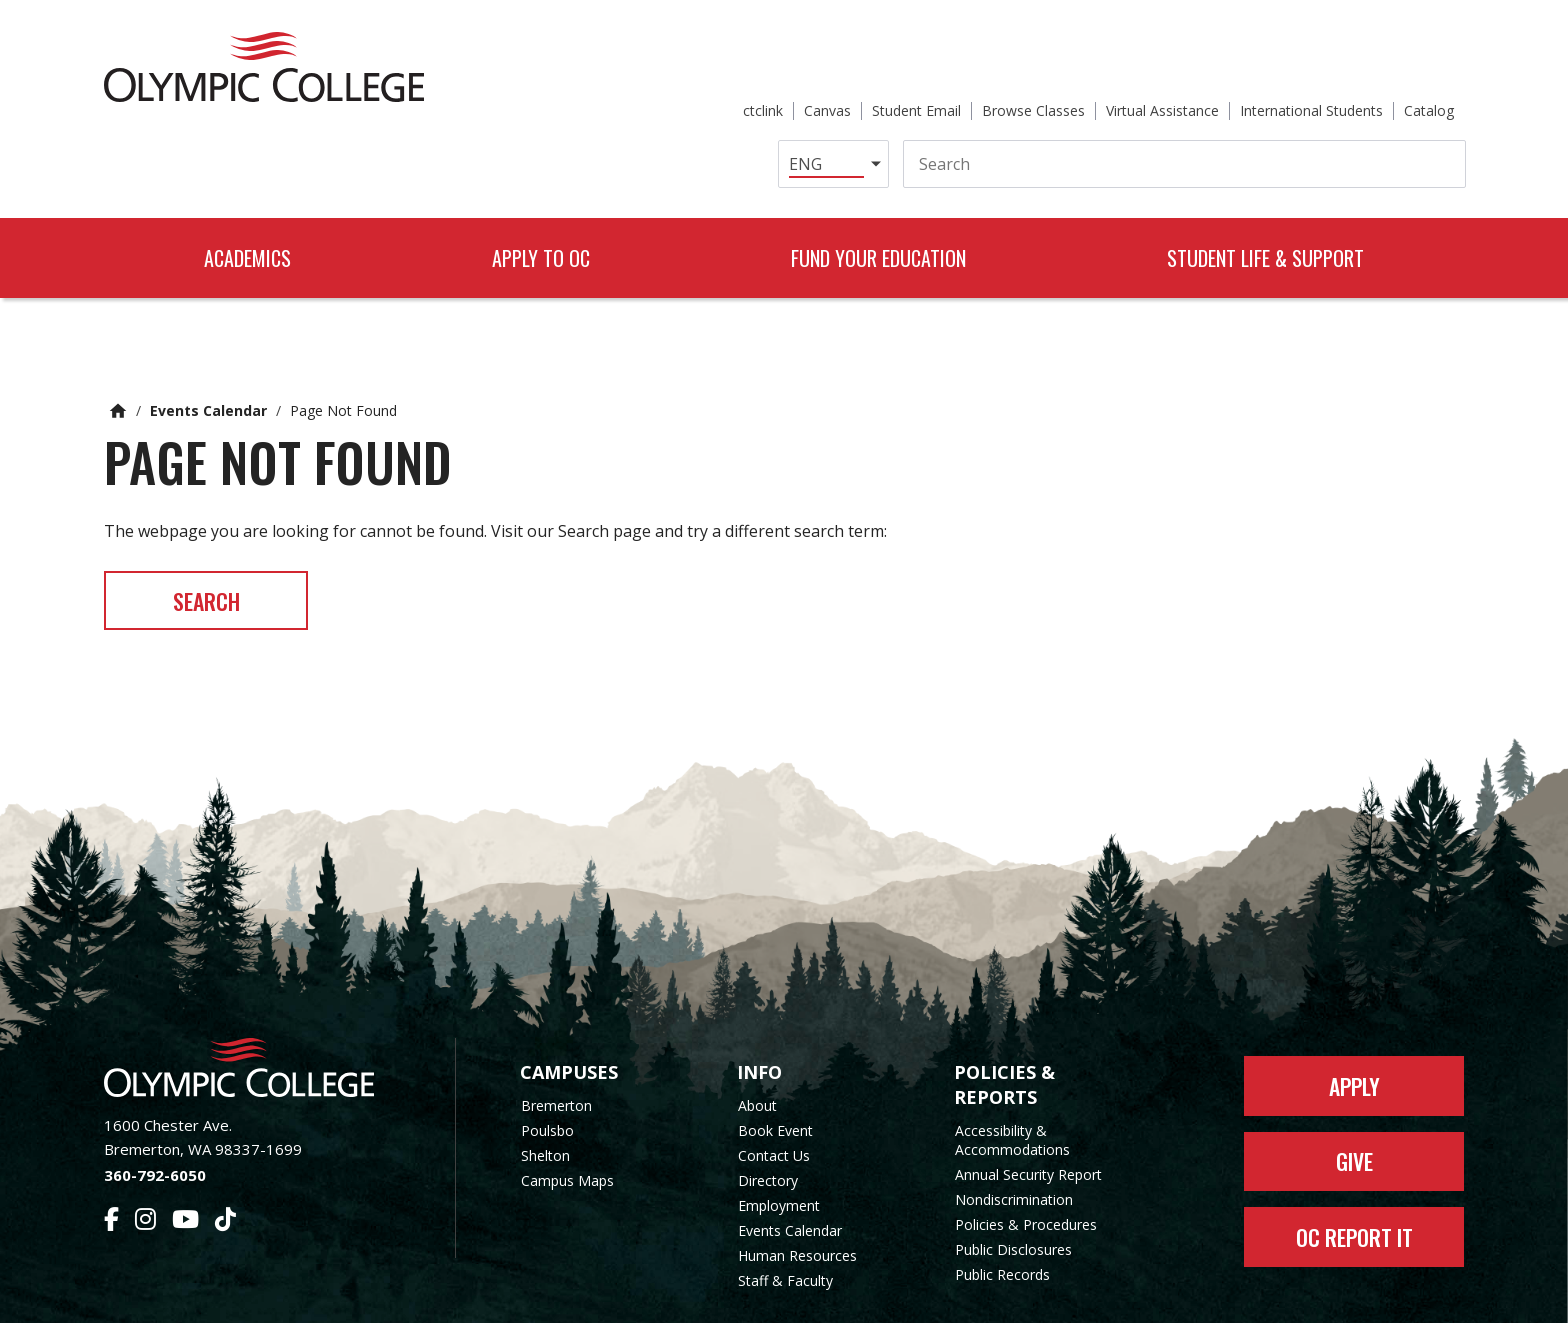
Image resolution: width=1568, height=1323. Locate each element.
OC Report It (1354, 1171)
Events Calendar (208, 342)
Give (1354, 1095)
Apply (1354, 1019)
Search (207, 533)
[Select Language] (792, 94)
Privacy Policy (945, 1295)
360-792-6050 (155, 1108)
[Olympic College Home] (259, 1000)
